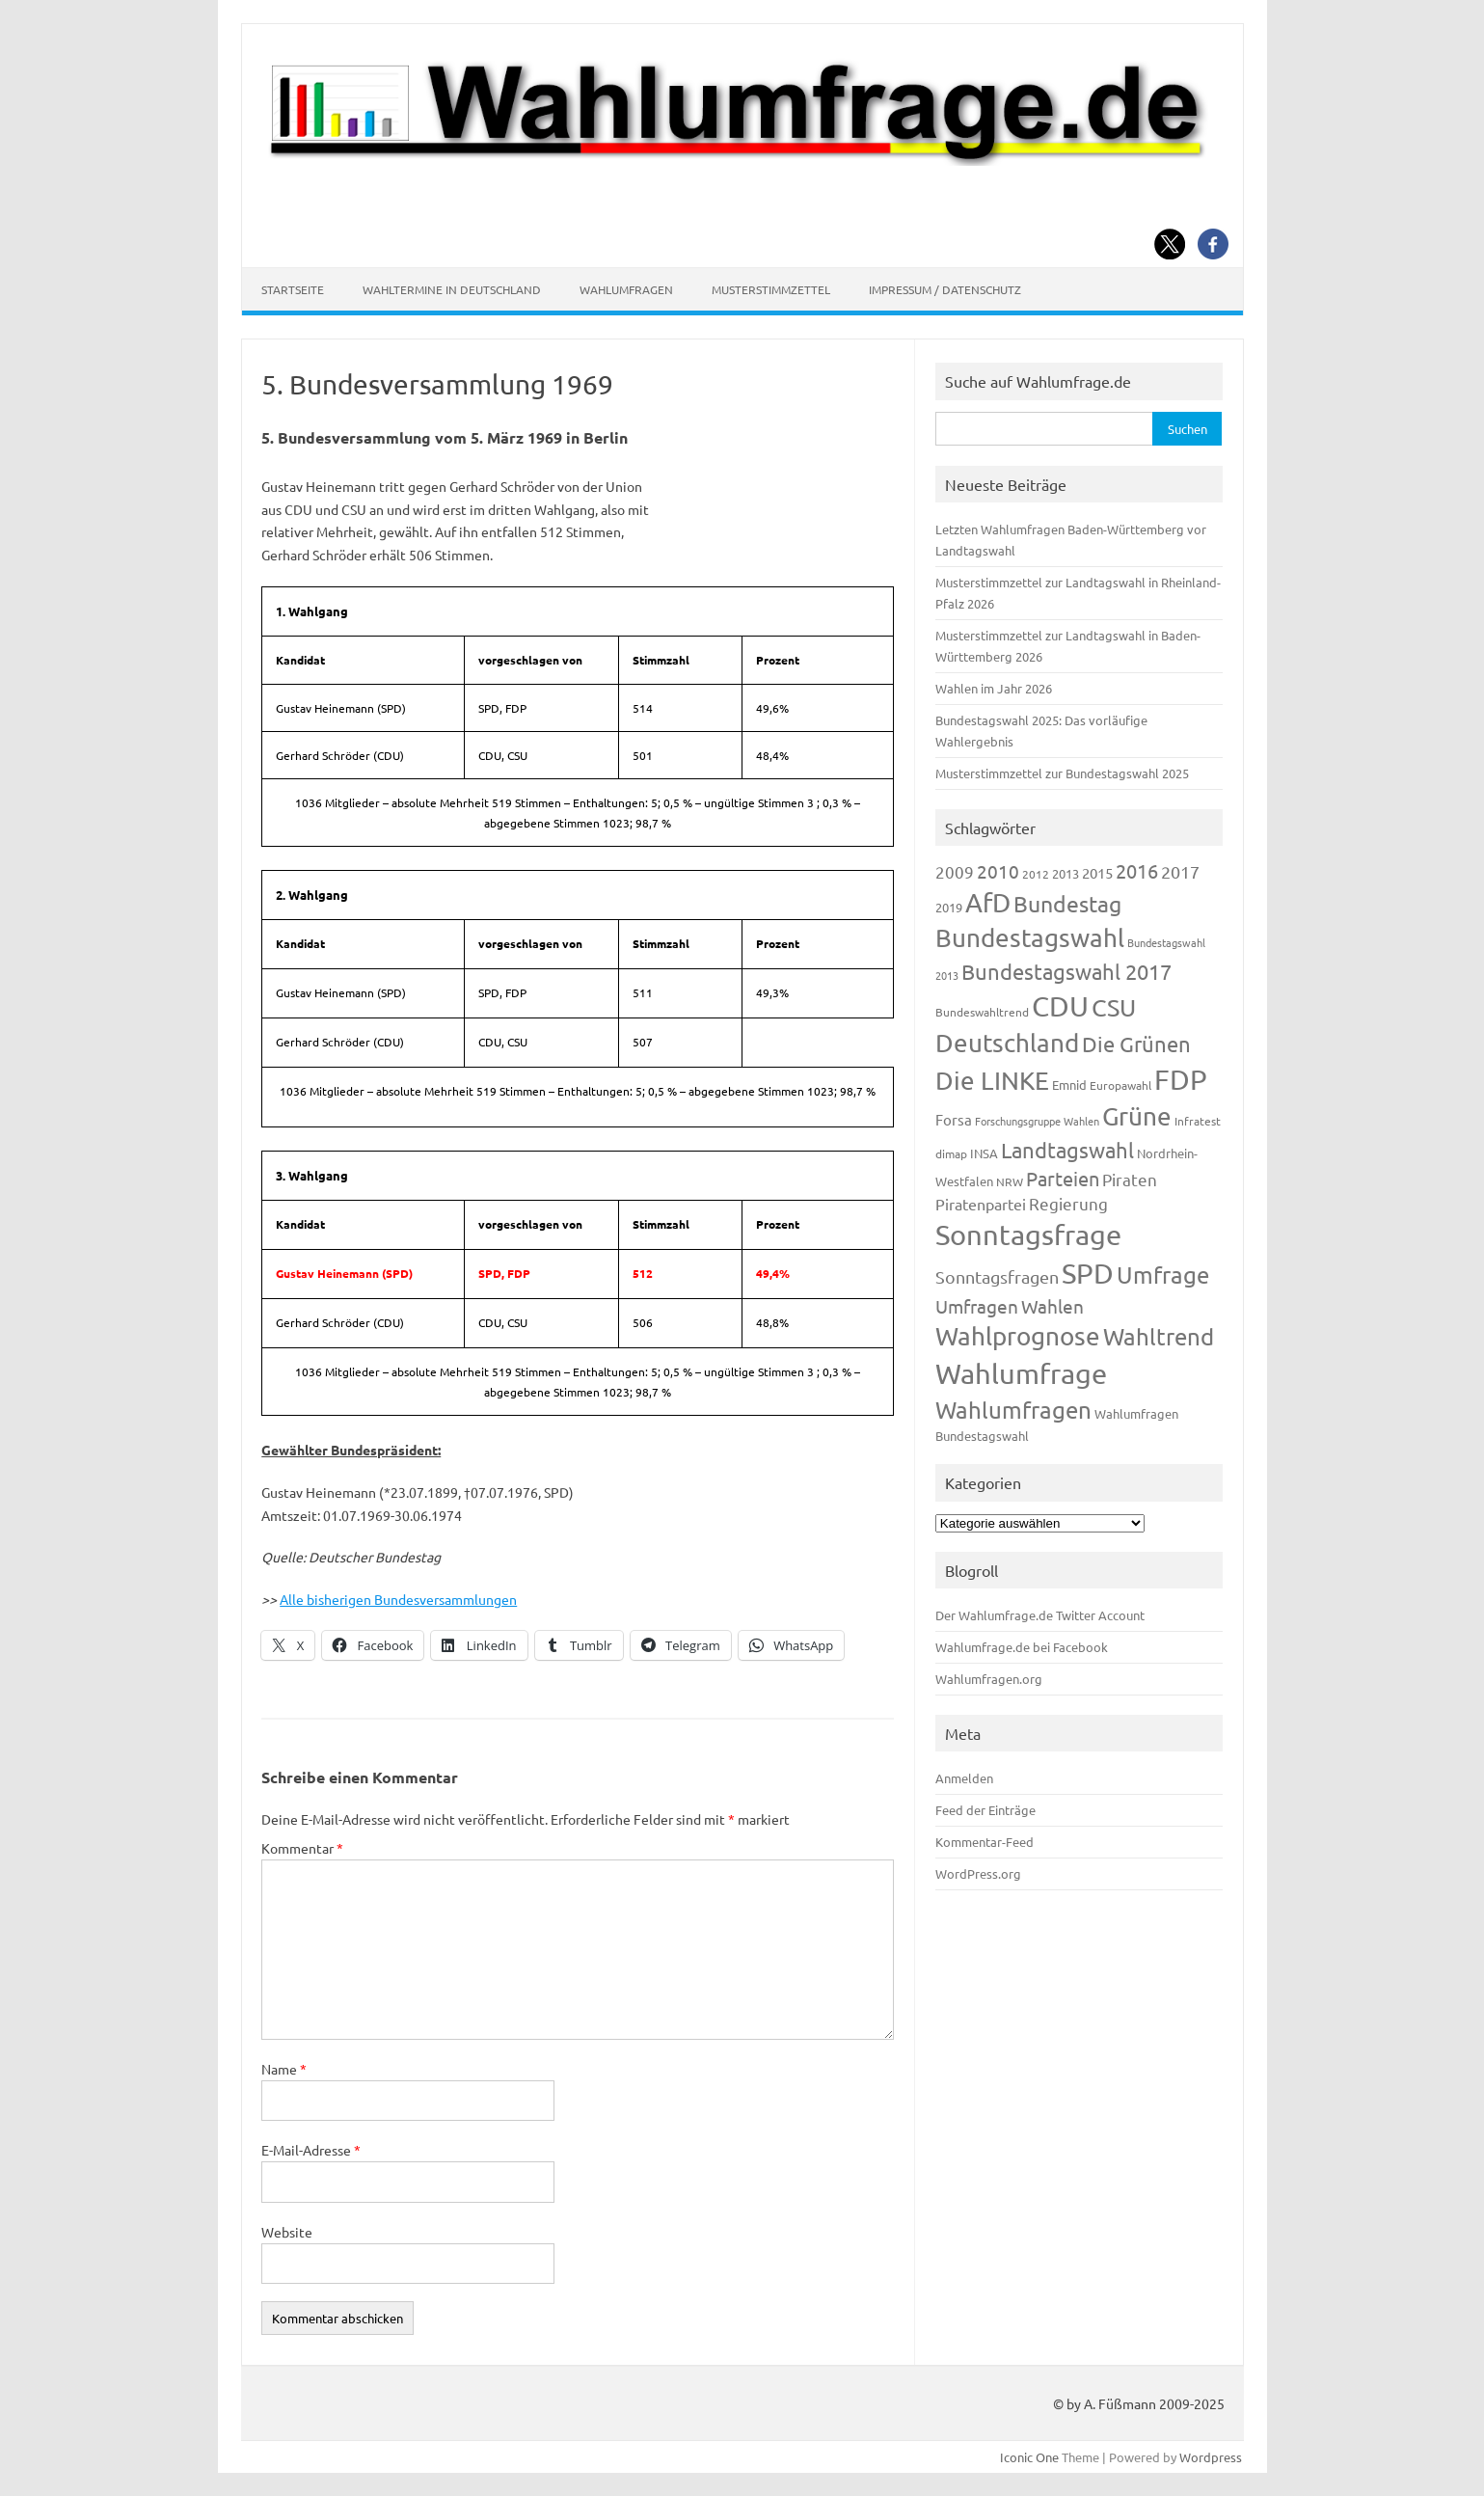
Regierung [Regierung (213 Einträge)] (1068, 1203)
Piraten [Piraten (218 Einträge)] (1129, 1179)
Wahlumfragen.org (988, 1678)
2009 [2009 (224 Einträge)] (954, 871)
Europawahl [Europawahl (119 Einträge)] (1120, 1085)
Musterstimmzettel (771, 289)
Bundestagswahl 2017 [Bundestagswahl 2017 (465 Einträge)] (1066, 971)
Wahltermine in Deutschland (452, 289)
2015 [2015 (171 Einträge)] (1097, 872)
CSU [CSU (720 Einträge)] (1114, 1007)
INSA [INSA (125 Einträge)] (984, 1153)
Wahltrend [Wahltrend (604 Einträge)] (1158, 1336)
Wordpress (1210, 2457)
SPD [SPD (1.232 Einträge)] (1088, 1273)
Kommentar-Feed (984, 1841)
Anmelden (964, 1778)
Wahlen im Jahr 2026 (993, 688)
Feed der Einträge (985, 1810)
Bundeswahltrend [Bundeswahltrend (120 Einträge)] (982, 1011)
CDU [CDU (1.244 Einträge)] (1060, 1006)
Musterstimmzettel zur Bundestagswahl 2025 (1062, 773)
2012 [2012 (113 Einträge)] (1035, 874)
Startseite (292, 289)
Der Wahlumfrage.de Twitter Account (1040, 1615)
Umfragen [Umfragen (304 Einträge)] (976, 1305)
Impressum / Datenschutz (945, 289)
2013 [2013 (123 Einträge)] (1065, 873)
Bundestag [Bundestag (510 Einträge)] (1067, 903)
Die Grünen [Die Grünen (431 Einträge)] (1136, 1043)
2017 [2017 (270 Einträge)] (1180, 871)
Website (286, 2231)
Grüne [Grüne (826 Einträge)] (1137, 1116)
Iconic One (1029, 2457)
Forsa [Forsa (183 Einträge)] (953, 1119)
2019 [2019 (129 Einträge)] (948, 907)
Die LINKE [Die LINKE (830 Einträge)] (992, 1081)
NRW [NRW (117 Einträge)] (1009, 1181)
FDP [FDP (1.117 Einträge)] (1180, 1079)
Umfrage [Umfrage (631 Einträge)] (1163, 1275)
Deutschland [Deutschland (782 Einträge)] (1007, 1043)
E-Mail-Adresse (311, 2149)
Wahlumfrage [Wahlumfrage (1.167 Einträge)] (1021, 1373)
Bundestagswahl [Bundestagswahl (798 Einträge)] (1029, 938)
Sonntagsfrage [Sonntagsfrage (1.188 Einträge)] (1028, 1234)
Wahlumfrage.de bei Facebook (1021, 1647)
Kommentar (302, 1848)
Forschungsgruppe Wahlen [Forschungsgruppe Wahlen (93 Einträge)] (1037, 1120)
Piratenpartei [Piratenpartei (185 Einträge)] (980, 1203)
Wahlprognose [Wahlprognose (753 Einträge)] (1017, 1336)
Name (284, 2068)
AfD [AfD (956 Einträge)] (988, 902)
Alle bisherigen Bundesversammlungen (398, 1599)
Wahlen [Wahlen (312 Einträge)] (1052, 1305)
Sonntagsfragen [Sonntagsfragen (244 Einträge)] (997, 1276)
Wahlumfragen (626, 289)
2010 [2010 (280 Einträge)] (998, 870)
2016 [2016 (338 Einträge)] (1137, 870)
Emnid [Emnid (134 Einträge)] (1069, 1084)
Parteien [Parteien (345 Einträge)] (1062, 1178)
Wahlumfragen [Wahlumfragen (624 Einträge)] (1013, 1410)
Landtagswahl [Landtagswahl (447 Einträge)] (1067, 1149)
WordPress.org (978, 1873)
